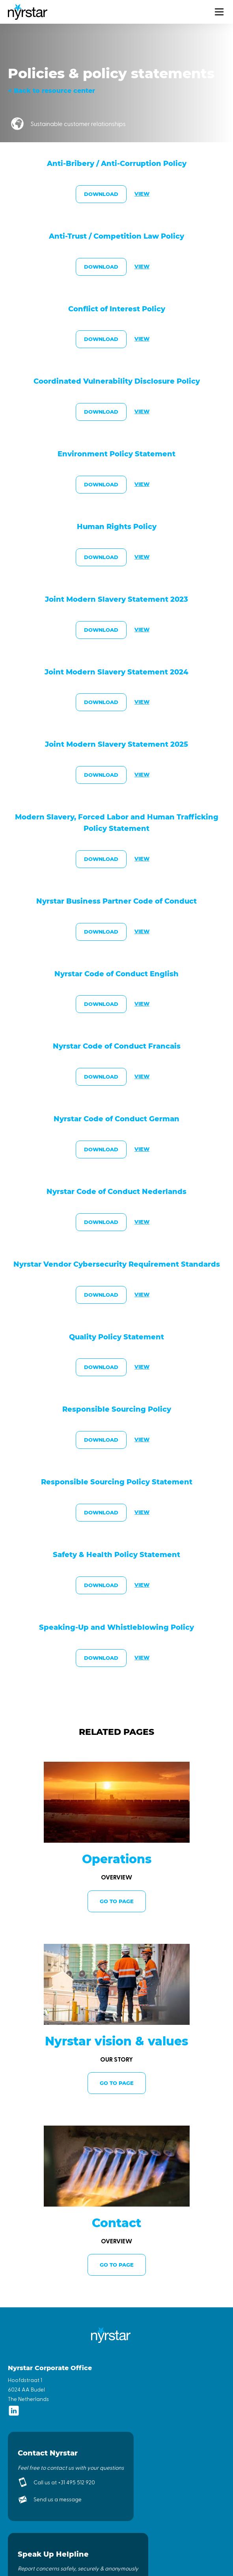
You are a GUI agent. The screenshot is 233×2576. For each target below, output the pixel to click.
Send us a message (58, 2499)
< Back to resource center (51, 90)
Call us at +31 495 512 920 (64, 2482)
